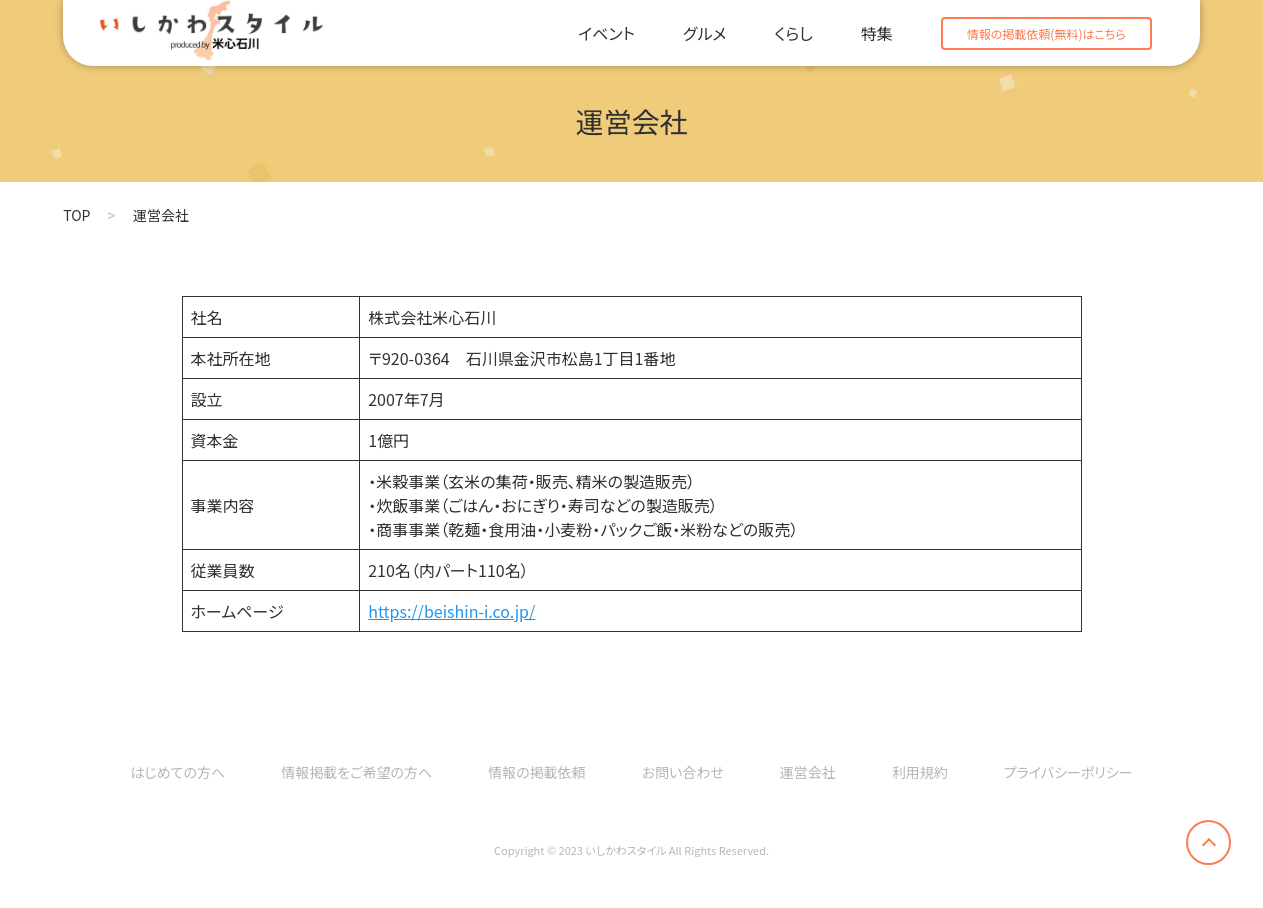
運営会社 (808, 772)
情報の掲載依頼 (537, 772)
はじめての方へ (177, 772)
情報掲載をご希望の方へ (356, 772)
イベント (606, 33)
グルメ (704, 33)
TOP (76, 215)
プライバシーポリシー (1068, 772)
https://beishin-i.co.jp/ (451, 611)
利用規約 (920, 772)
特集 (877, 33)
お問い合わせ (683, 772)
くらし (793, 33)
